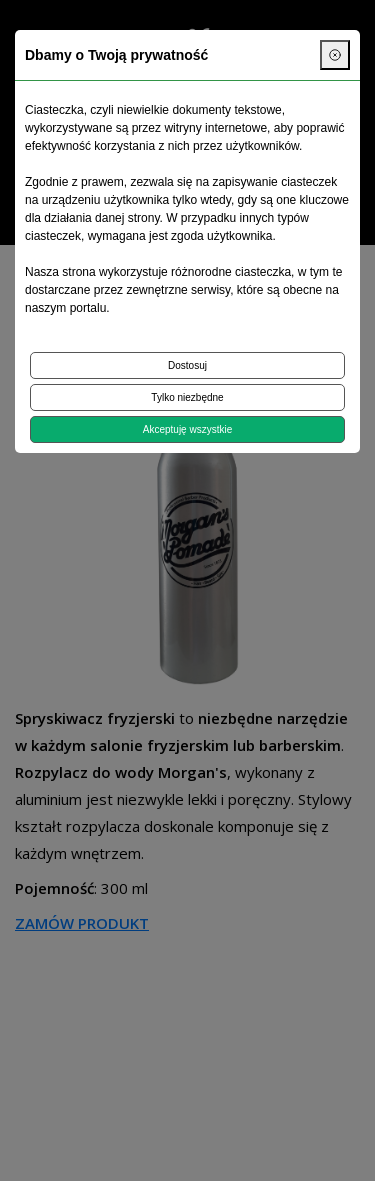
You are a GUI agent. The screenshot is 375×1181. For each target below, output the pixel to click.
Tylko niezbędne (187, 397)
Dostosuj (187, 365)
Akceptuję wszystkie (187, 429)
